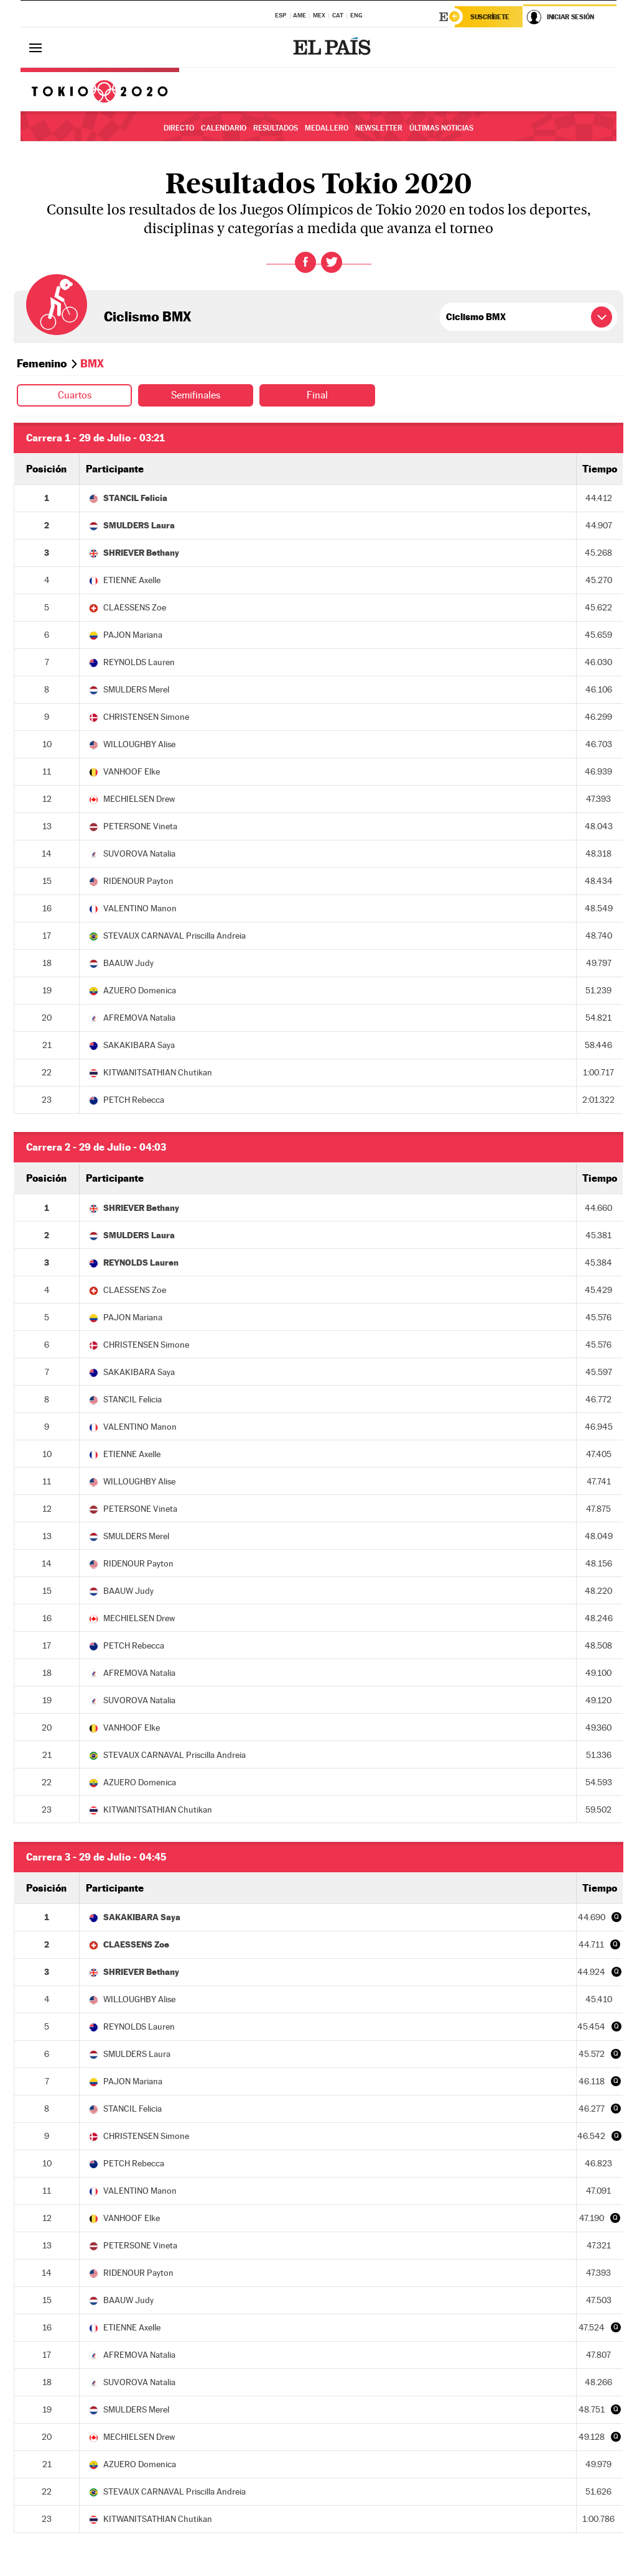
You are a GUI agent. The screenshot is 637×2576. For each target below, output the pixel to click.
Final (317, 395)
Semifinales (195, 395)
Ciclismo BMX (147, 316)
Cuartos (74, 395)
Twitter (331, 262)
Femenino (42, 363)
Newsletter (378, 128)
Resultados (275, 128)
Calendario (223, 128)
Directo (179, 128)
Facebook (305, 262)
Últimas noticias (441, 128)
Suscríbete (489, 16)
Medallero (326, 128)
